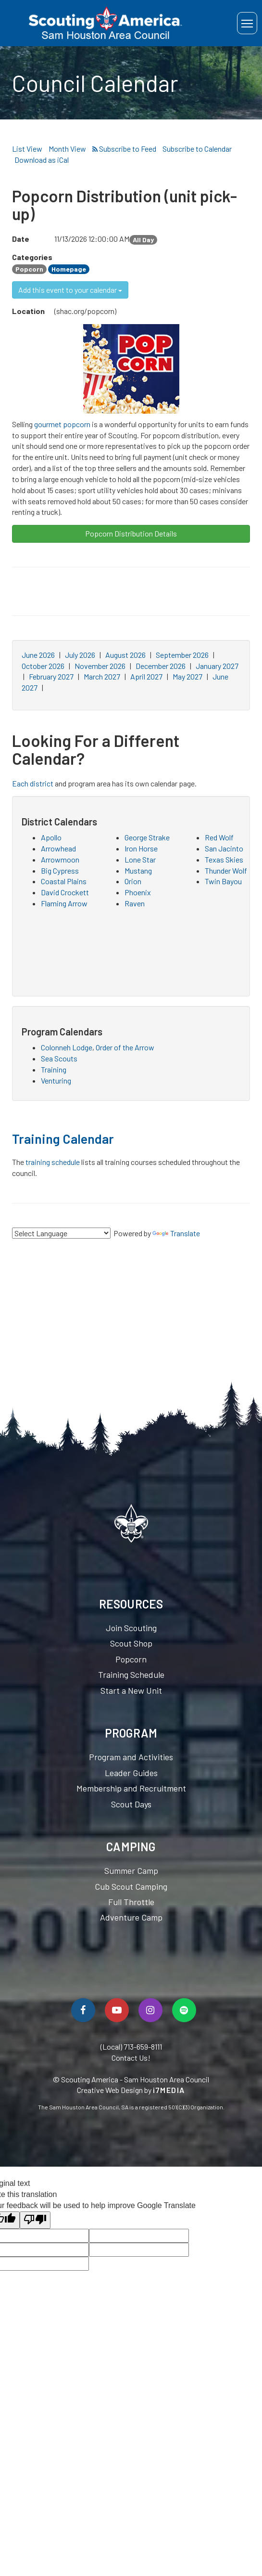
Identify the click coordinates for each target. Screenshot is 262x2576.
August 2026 (125, 654)
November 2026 (100, 665)
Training (53, 1069)
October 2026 (43, 665)
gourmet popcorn (62, 424)
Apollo (51, 837)
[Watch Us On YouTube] (117, 2010)
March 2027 (102, 676)
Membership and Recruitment (131, 1788)
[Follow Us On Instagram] (150, 2010)
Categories (31, 257)
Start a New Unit (131, 1690)
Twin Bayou (223, 881)
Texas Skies (224, 859)
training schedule (52, 1161)
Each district (32, 783)
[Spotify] (184, 2010)
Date (20, 238)
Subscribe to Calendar (197, 148)
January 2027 (217, 665)
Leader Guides (131, 1772)
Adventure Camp (131, 1917)
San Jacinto (224, 848)
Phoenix (138, 892)
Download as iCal (41, 159)
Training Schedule (131, 1674)
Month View (67, 148)
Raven (135, 903)
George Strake (147, 837)
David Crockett (65, 892)
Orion (133, 881)
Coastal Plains (64, 881)
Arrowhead (58, 848)
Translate (176, 1233)
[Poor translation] (35, 2220)
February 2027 (51, 676)
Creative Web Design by (131, 2089)
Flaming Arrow (64, 903)
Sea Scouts (59, 1058)
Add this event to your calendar (70, 289)
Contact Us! (131, 2057)
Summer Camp (131, 1870)
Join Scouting (131, 1627)
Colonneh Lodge (66, 1047)
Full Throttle (131, 1901)
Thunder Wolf (226, 870)
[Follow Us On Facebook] (83, 2010)
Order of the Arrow (125, 1047)
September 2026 (182, 654)
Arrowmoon (60, 859)
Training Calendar (63, 1138)
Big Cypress (60, 870)
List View (27, 148)
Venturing (56, 1080)
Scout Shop (131, 1643)
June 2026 (38, 654)
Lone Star (140, 859)
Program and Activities (131, 1757)
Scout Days (131, 1804)
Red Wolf (219, 837)
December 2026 (161, 665)
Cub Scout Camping (131, 1886)
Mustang (138, 870)
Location (28, 310)
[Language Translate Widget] (61, 1233)
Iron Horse (141, 848)
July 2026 (80, 654)
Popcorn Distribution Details (131, 533)
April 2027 (146, 676)
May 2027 (187, 676)
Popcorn (131, 1659)
